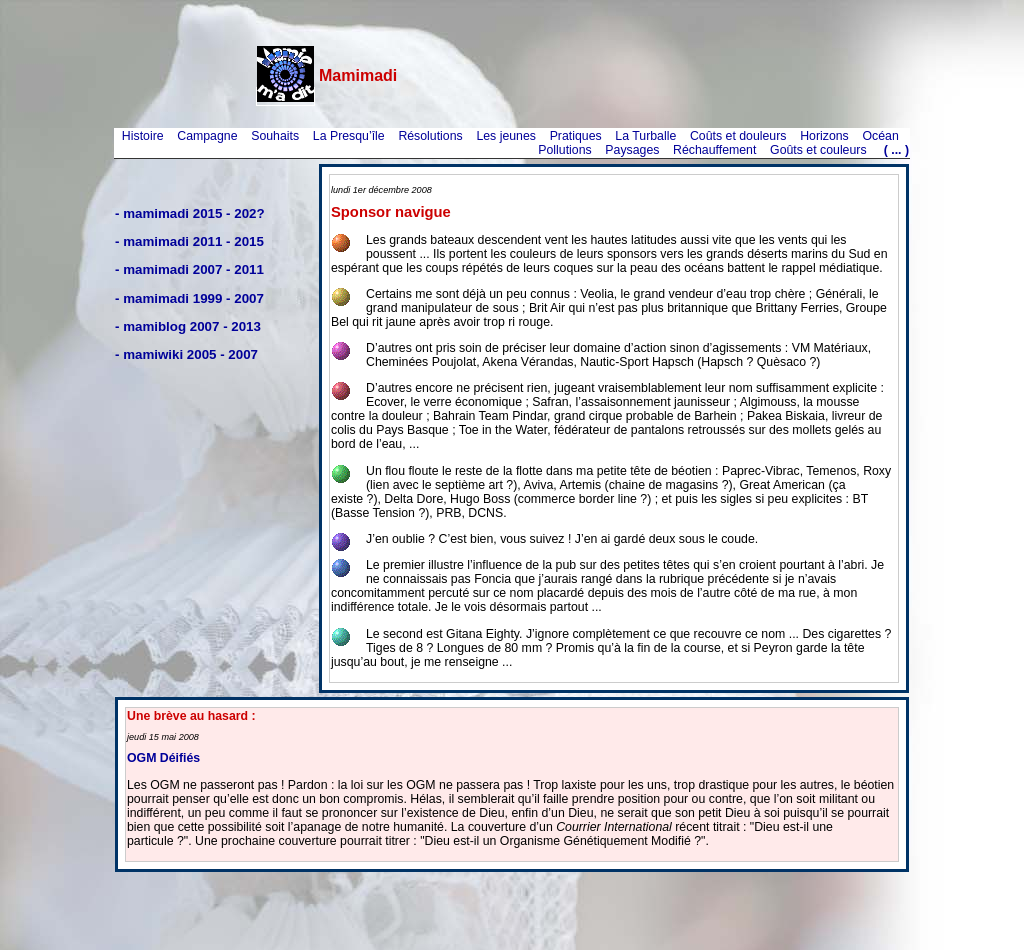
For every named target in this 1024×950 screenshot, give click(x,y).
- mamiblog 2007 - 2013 (188, 326)
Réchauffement (714, 150)
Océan (880, 136)
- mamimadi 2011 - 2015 (189, 241)
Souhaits (275, 136)
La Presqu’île (349, 136)
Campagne (207, 136)
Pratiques (576, 136)
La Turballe (645, 136)
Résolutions (430, 136)
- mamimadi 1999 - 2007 (189, 298)
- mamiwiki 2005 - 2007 (186, 354)
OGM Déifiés (163, 758)
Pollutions (564, 150)
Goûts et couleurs (818, 150)
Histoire (143, 136)
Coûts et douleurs (738, 136)
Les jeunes (506, 136)
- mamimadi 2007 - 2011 (189, 269)
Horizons (824, 136)
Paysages (632, 150)
